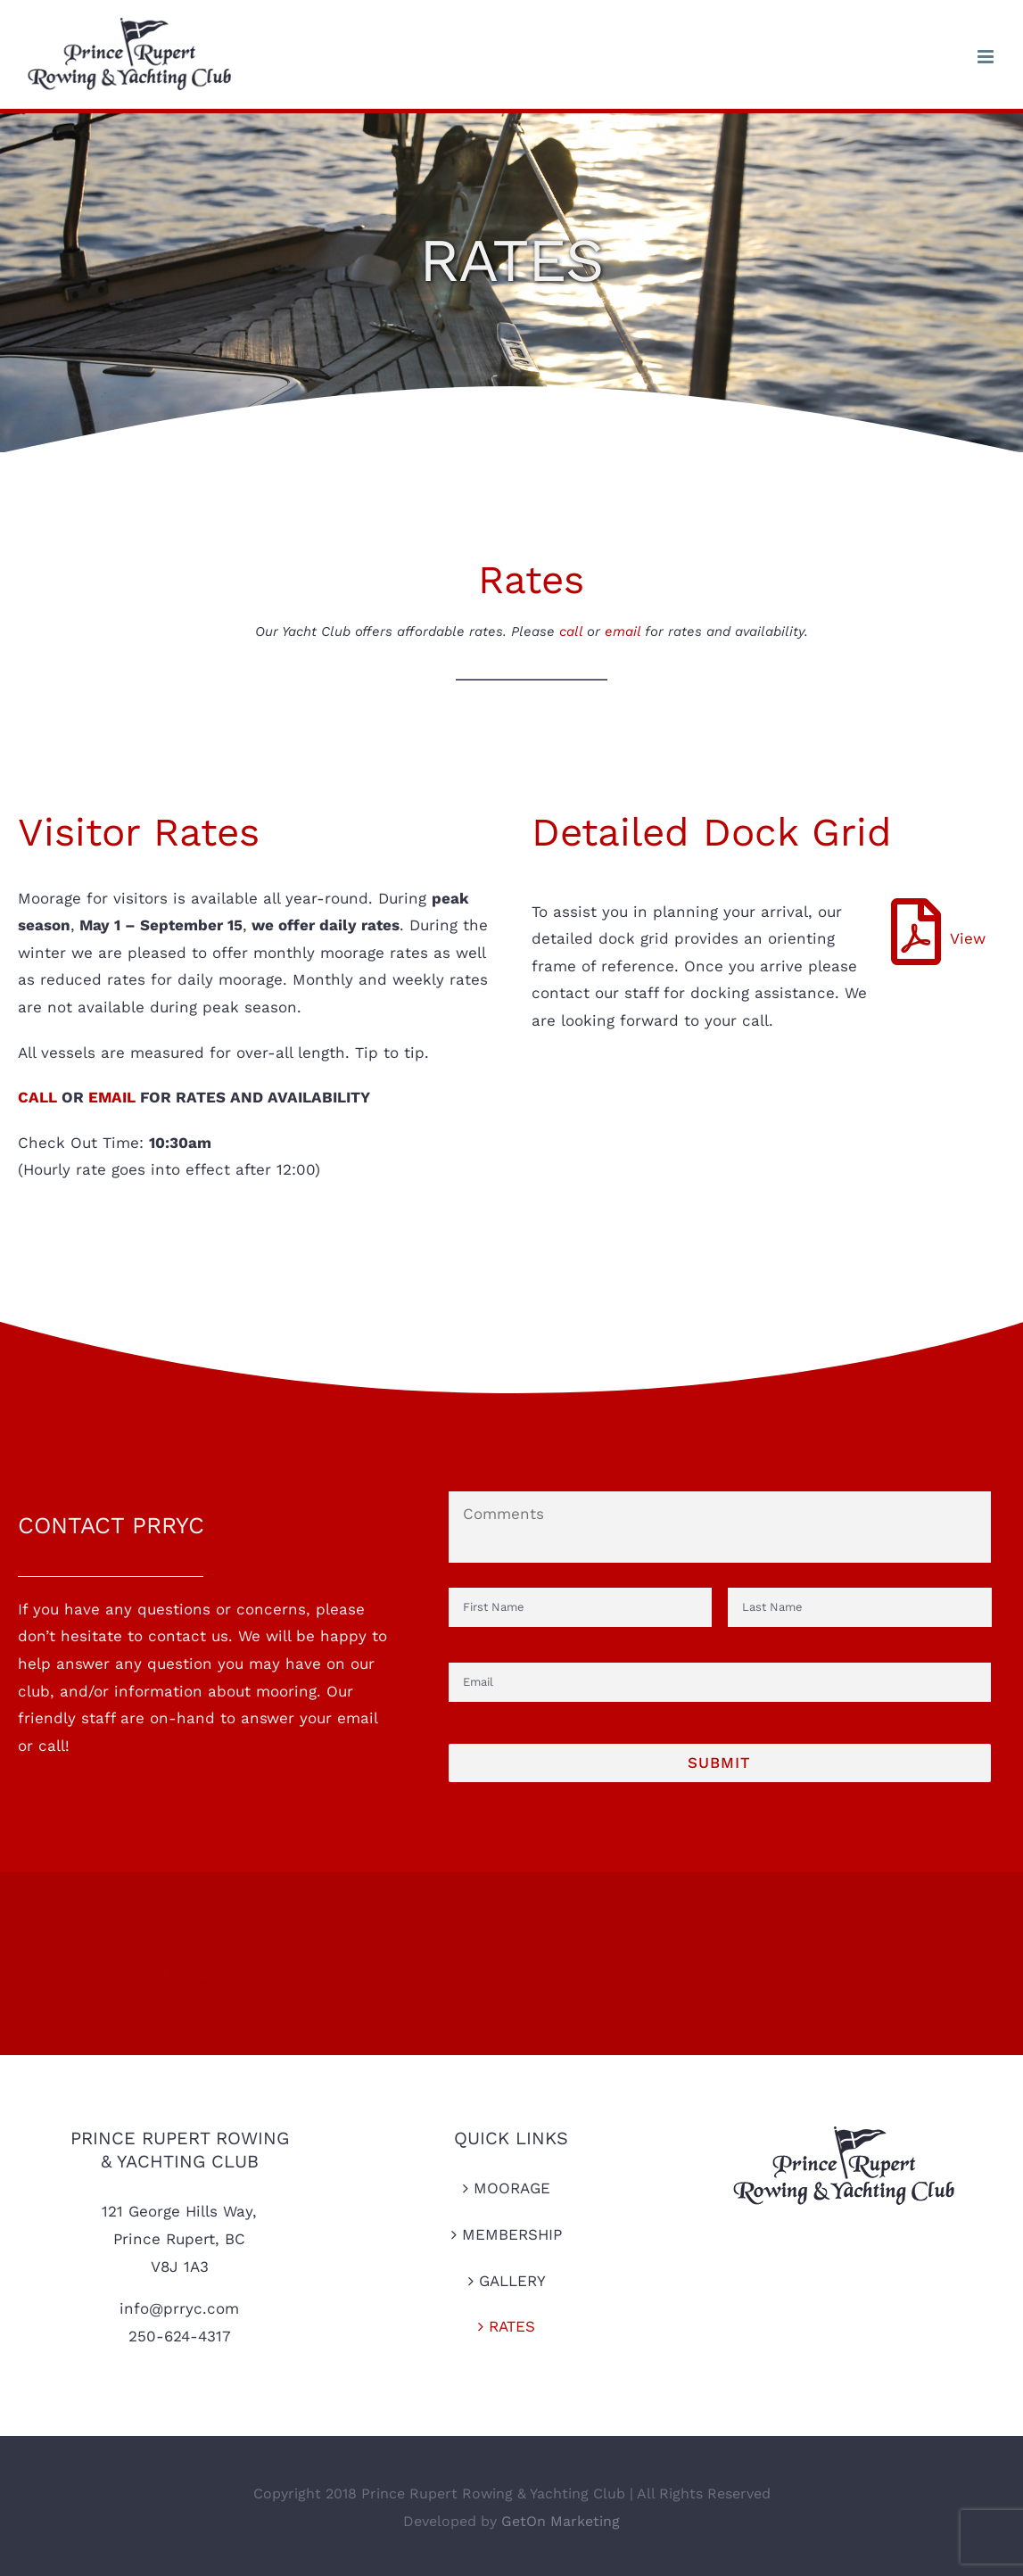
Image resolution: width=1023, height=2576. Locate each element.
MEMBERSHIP (512, 2234)
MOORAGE (512, 2188)
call (570, 631)
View (968, 938)
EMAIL (112, 1097)
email (622, 631)
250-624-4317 (179, 2336)
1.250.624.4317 (190, 1970)
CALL (37, 1097)
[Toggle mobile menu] (987, 56)
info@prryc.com (511, 1979)
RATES (512, 2326)
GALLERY (512, 2281)
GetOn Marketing (560, 2521)
